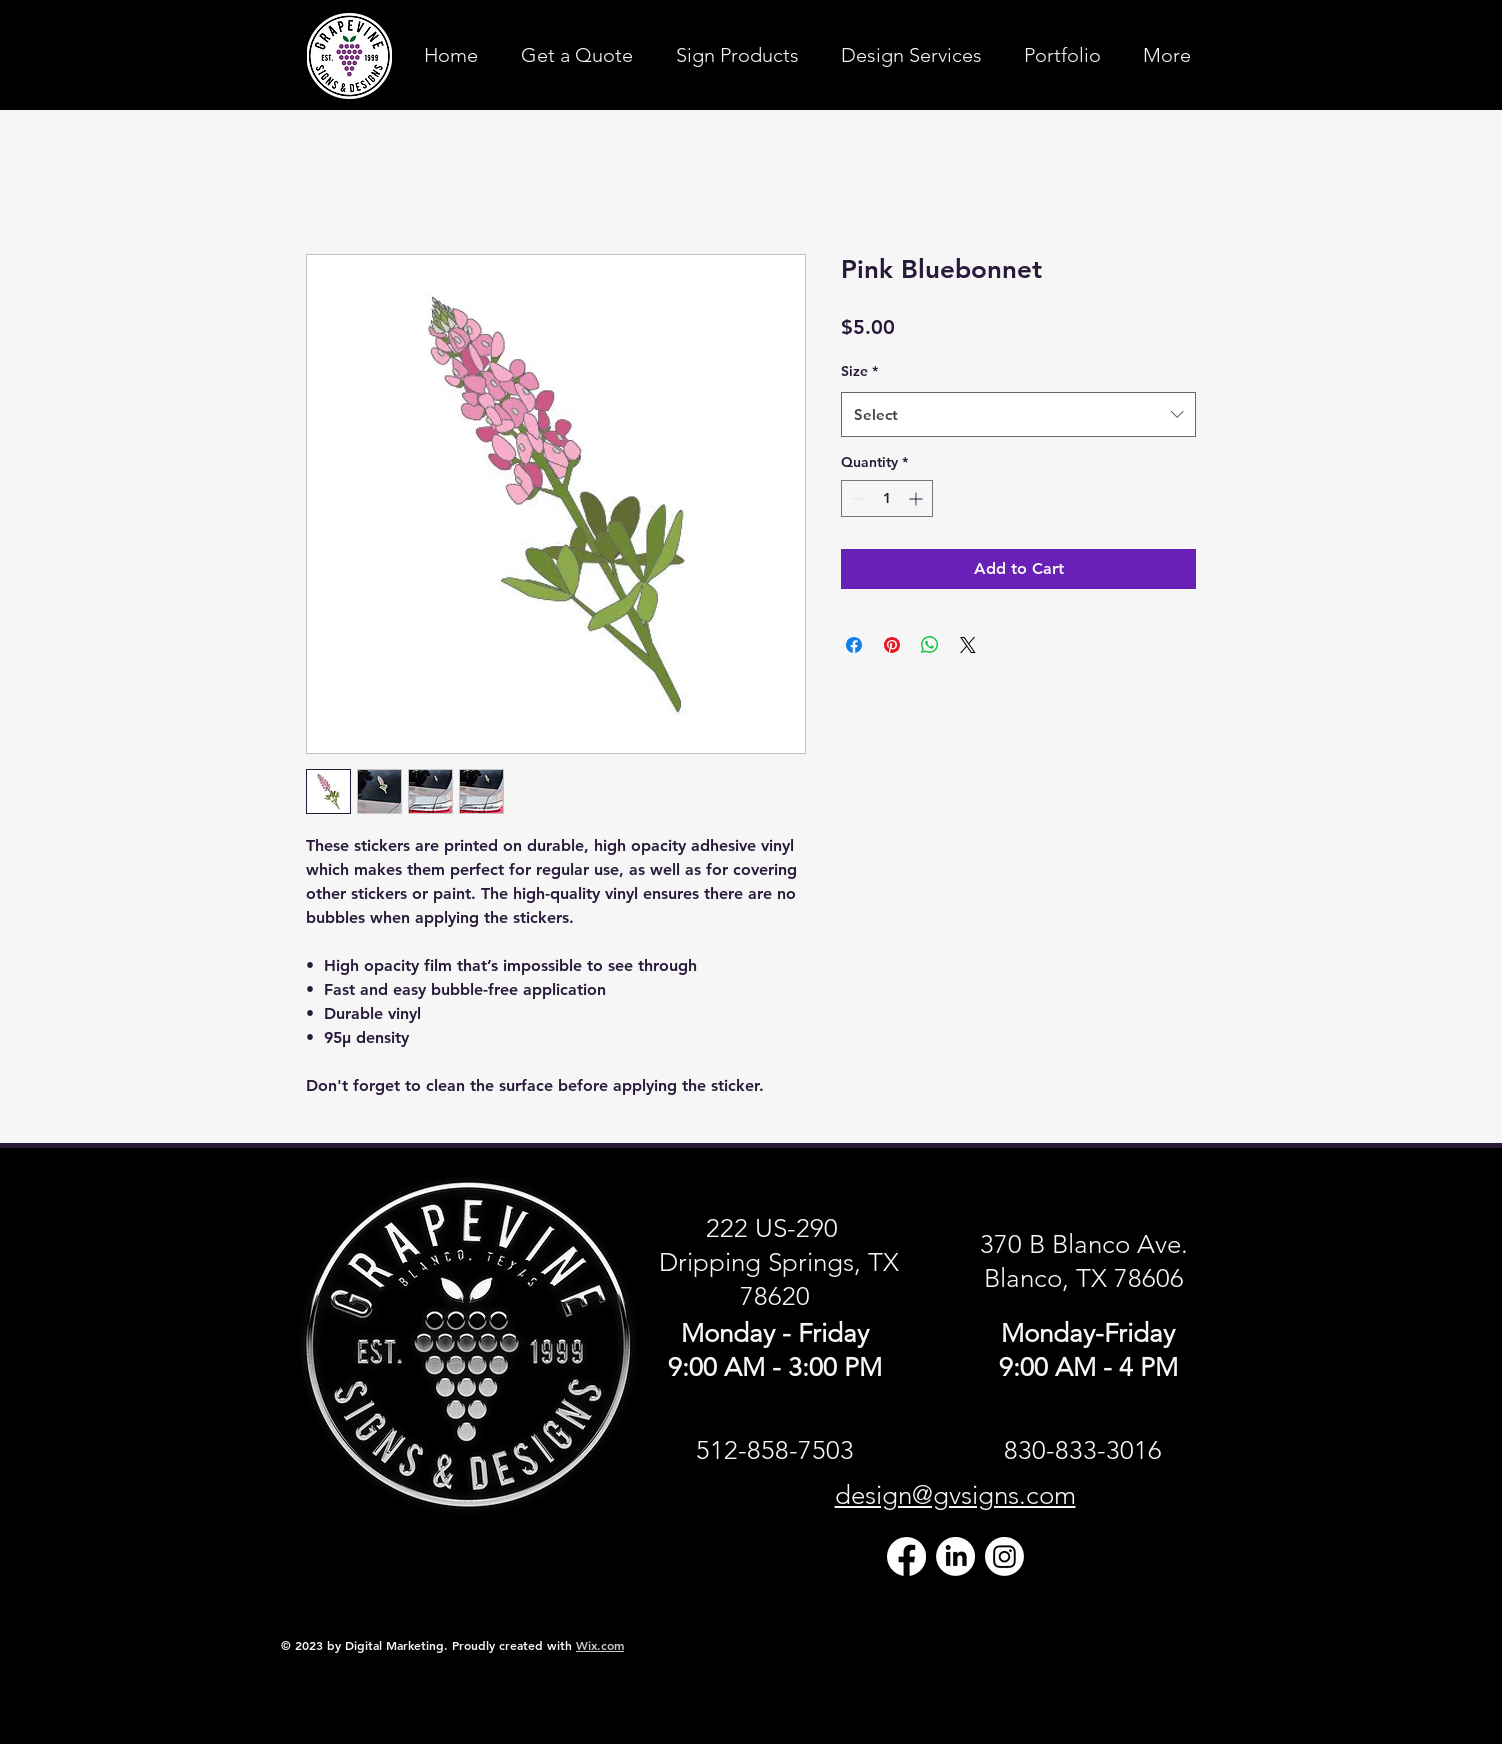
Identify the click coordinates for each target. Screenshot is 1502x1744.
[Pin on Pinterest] (892, 645)
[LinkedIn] (955, 1556)
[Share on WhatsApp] (930, 645)
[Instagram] (1004, 1556)
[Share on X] (968, 645)
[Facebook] (906, 1556)
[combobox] (1018, 414)
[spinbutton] (887, 498)
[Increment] (917, 498)
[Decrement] (856, 498)
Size (859, 371)
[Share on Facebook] (854, 645)
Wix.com (600, 1645)
